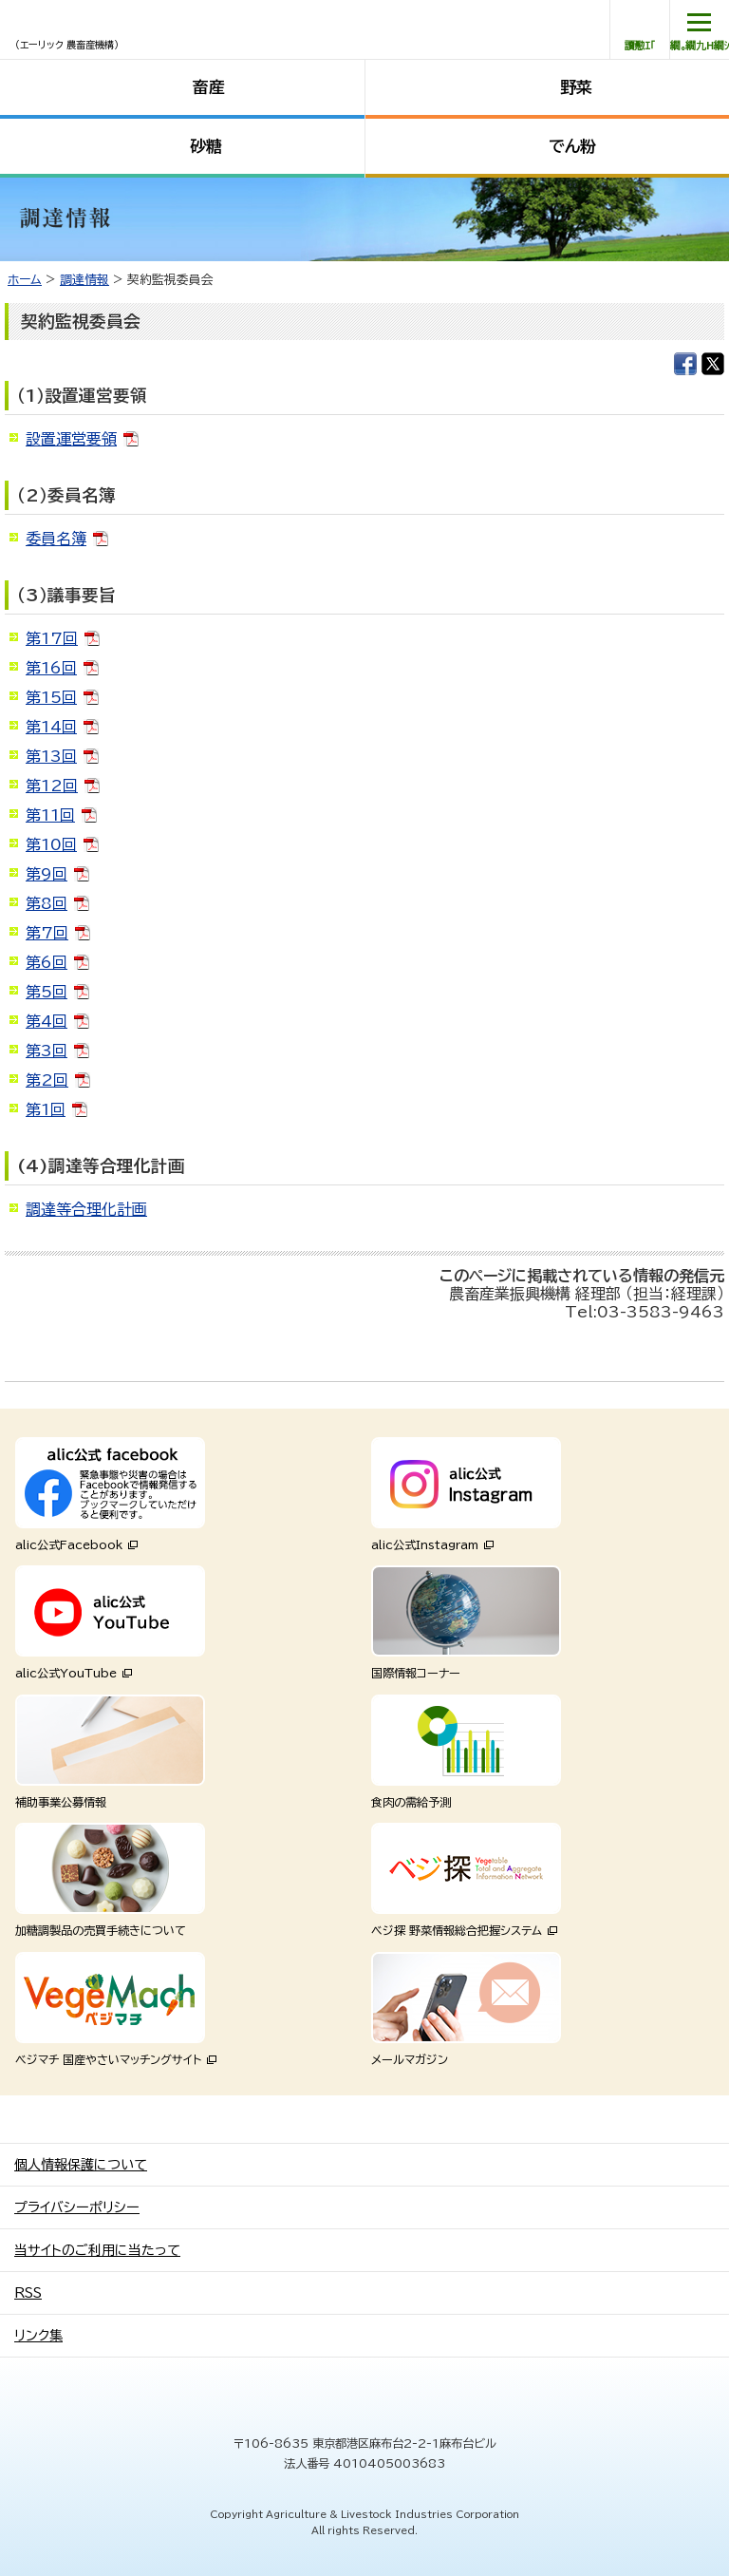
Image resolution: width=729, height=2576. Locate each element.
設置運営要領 (71, 438)
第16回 (51, 667)
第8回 (46, 903)
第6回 (46, 962)
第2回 (47, 1080)
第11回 (50, 815)
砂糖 (206, 146)
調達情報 (84, 280)
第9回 (46, 873)
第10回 (51, 844)
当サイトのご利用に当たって (97, 2250)
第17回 (52, 638)
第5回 (46, 991)
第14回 (51, 726)
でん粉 (572, 146)
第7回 (47, 932)
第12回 (52, 785)
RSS (28, 2293)
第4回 (46, 1021)
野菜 (576, 87)
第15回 (51, 697)
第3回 (46, 1050)
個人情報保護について (80, 2164)
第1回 (45, 1109)
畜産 (209, 87)
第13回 (51, 756)
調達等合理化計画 (86, 1209)
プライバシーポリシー (77, 2207)
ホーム (25, 280)
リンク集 (38, 2335)
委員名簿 (56, 538)
